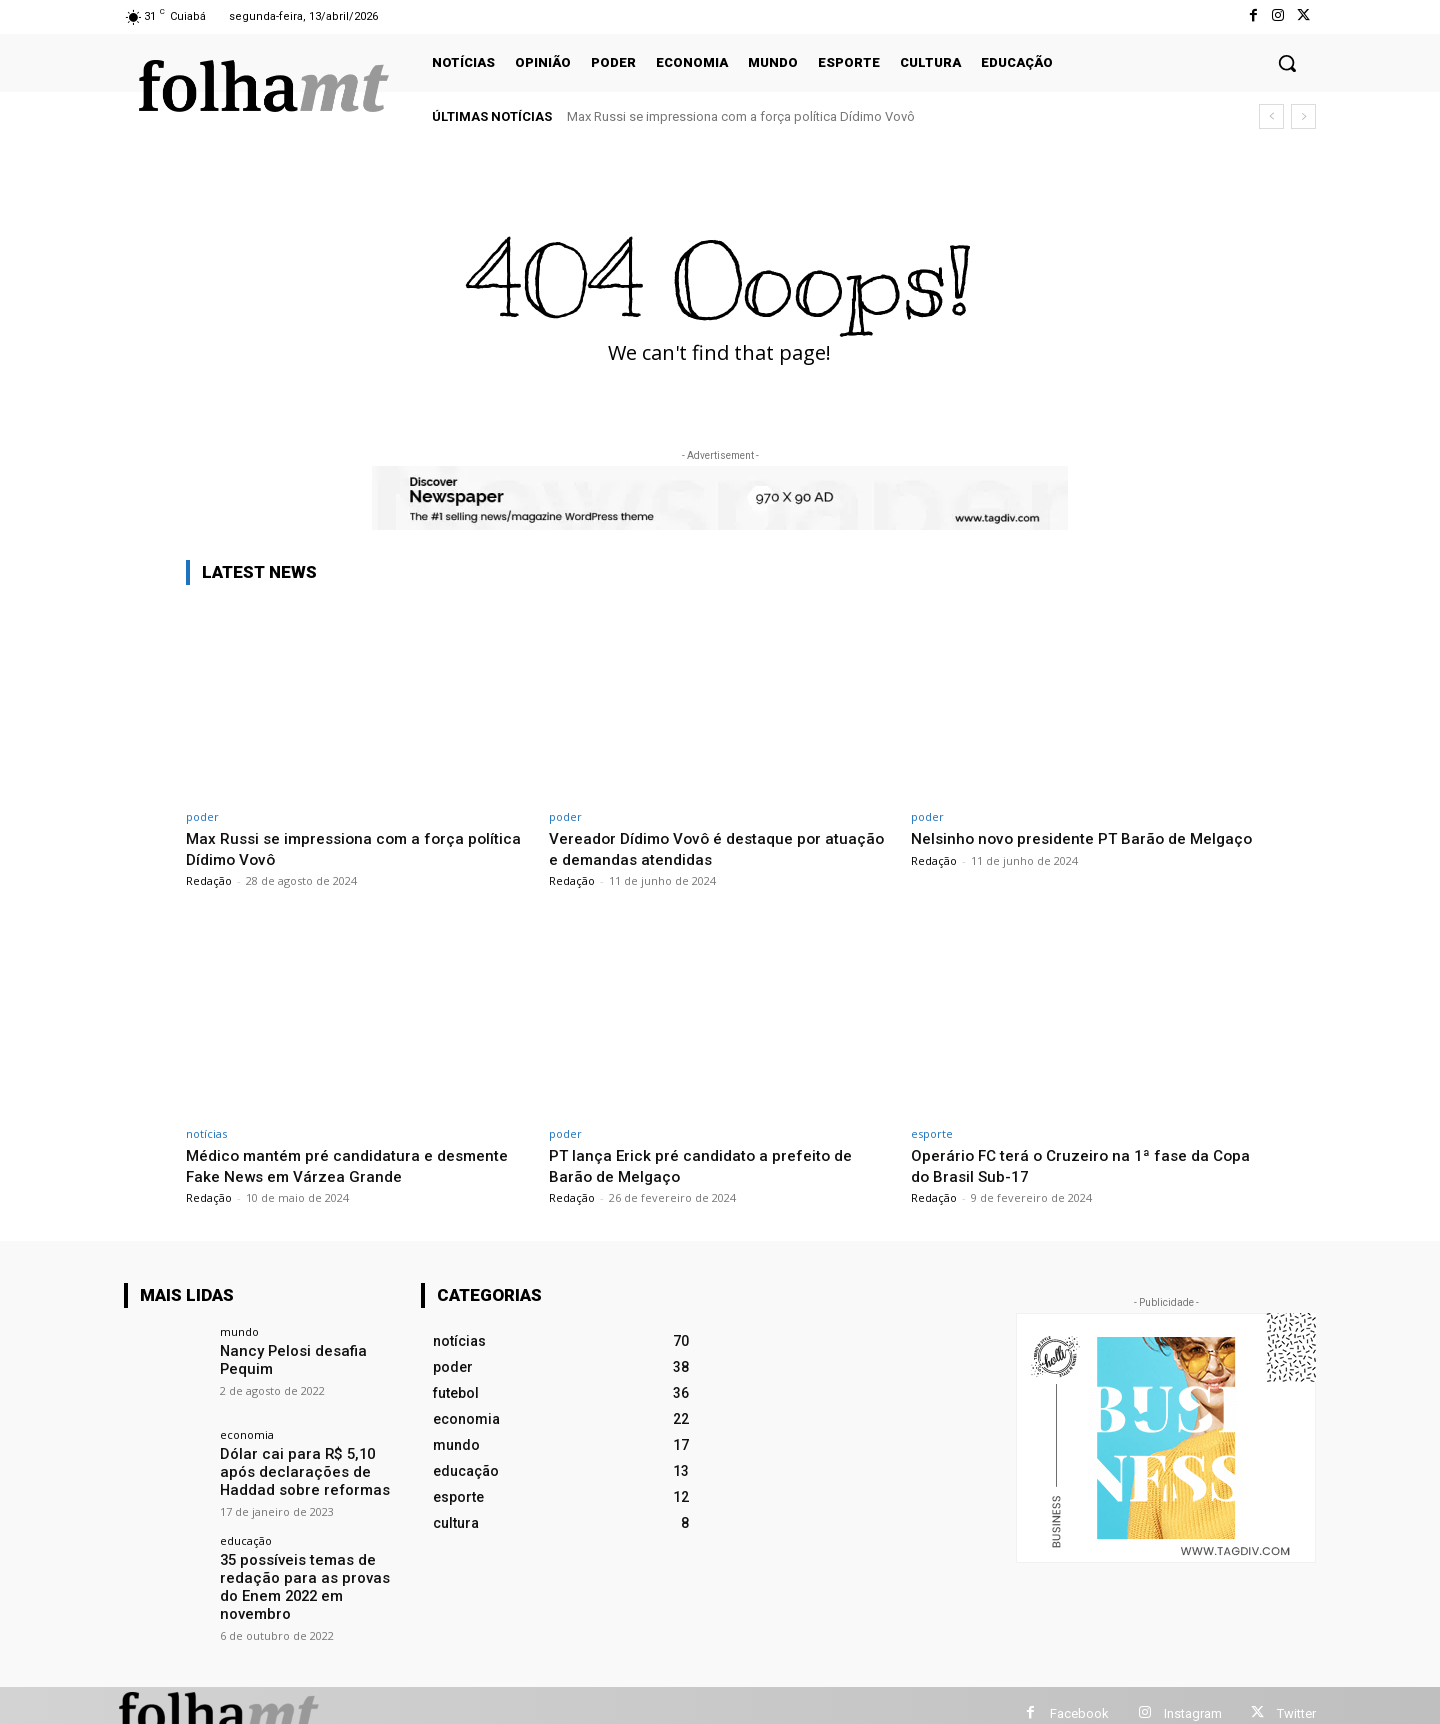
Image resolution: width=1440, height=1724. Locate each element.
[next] (1303, 116)
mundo (239, 1331)
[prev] (1271, 116)
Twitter (1296, 1696)
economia (247, 1434)
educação (246, 1538)
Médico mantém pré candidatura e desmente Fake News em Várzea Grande (343, 1165)
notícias (206, 1133)
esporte (932, 1133)
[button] (1287, 63)
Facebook (1079, 1696)
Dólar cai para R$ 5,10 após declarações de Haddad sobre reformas (309, 1471)
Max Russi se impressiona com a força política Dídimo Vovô (741, 116)
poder (202, 816)
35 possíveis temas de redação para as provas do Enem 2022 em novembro (309, 1575)
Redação (209, 880)
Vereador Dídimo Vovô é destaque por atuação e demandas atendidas (696, 848)
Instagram (1193, 1696)
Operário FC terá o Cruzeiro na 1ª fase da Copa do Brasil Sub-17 (1068, 1165)
